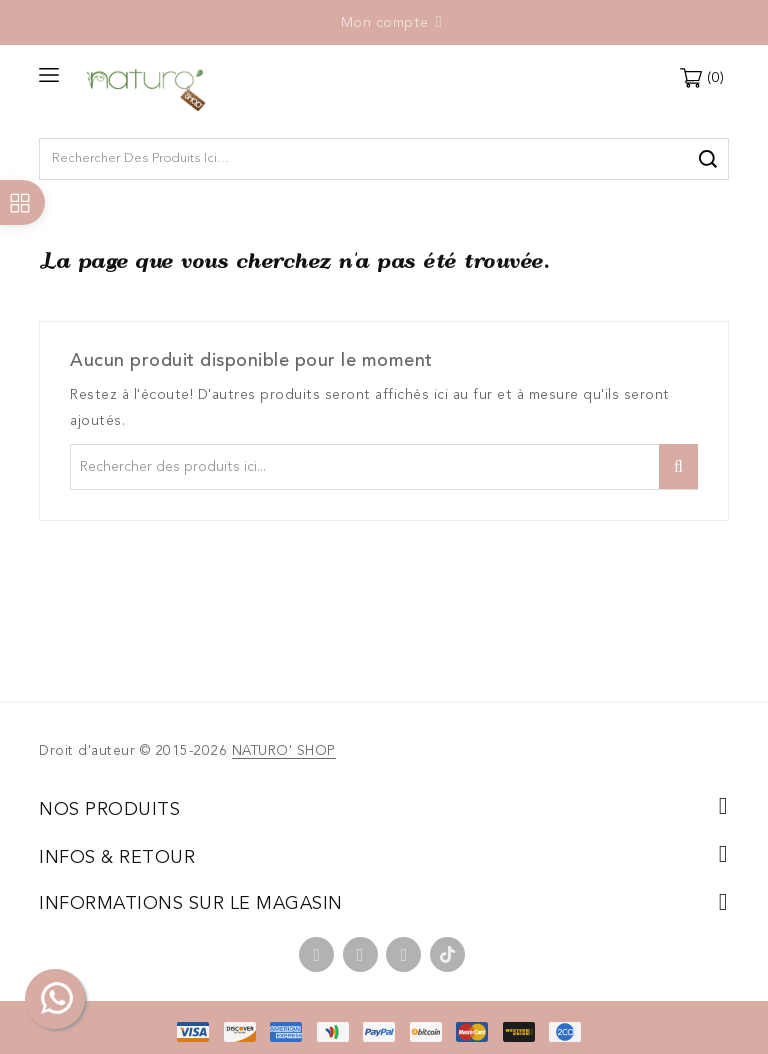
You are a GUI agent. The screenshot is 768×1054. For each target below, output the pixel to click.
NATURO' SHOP (284, 751)
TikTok (447, 954)
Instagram (403, 954)
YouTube (360, 954)
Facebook (316, 954)
